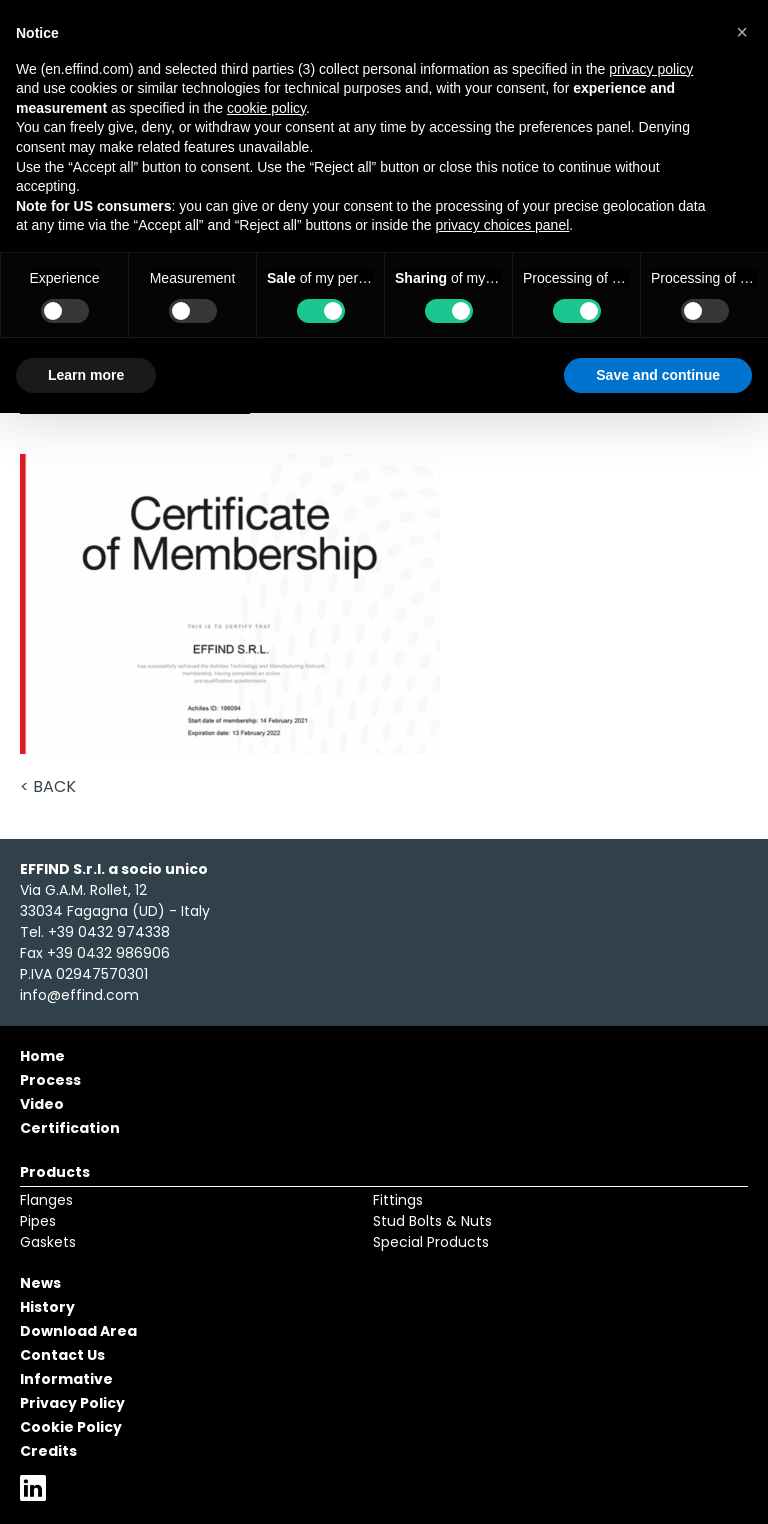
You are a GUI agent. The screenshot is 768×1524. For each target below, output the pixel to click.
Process (50, 1080)
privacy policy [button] (651, 69)
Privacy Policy (72, 1403)
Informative (66, 1379)
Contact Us (62, 1355)
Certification (70, 1128)
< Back (48, 786)
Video (42, 1104)
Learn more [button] (86, 375)
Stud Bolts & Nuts (432, 1221)
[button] (742, 32)
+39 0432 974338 (109, 932)
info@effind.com (79, 995)
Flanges (46, 1200)
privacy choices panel (502, 225)
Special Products (431, 1242)
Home (42, 1056)
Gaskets (48, 1242)
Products (55, 1172)
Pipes (38, 1221)
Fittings (398, 1200)
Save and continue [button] (658, 375)
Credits (48, 1451)
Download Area (78, 1331)
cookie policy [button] (266, 108)
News (40, 1283)
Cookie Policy (71, 1427)
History (47, 1307)
